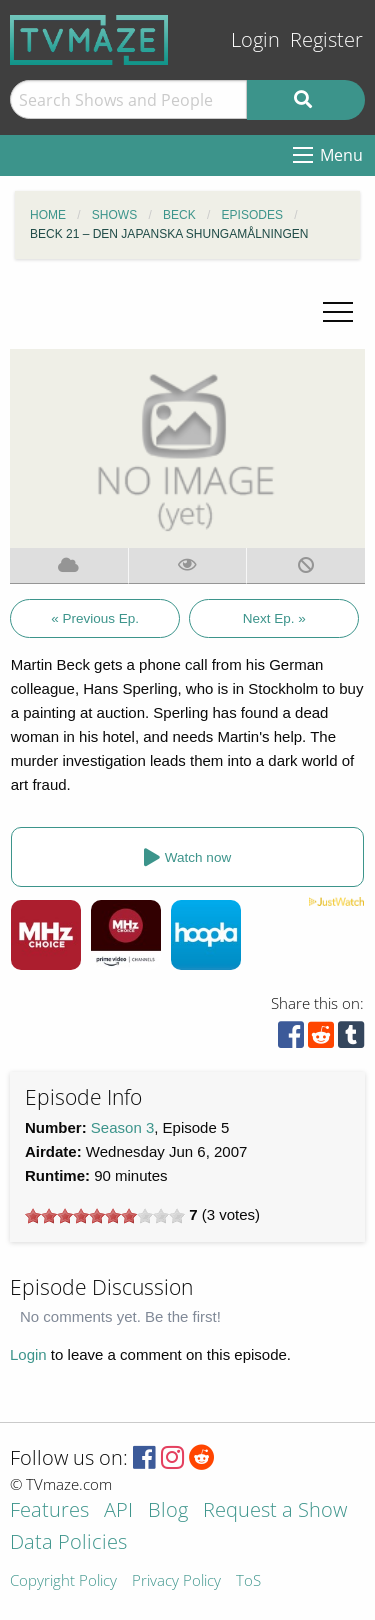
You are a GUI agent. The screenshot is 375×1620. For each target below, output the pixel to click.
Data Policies (68, 1543)
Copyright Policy (63, 1581)
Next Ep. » (274, 618)
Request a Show (275, 1511)
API (118, 1511)
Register (326, 39)
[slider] (105, 1216)
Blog (168, 1511)
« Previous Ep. (95, 618)
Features (49, 1511)
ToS (248, 1581)
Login (255, 39)
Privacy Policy (176, 1581)
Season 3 (122, 1127)
